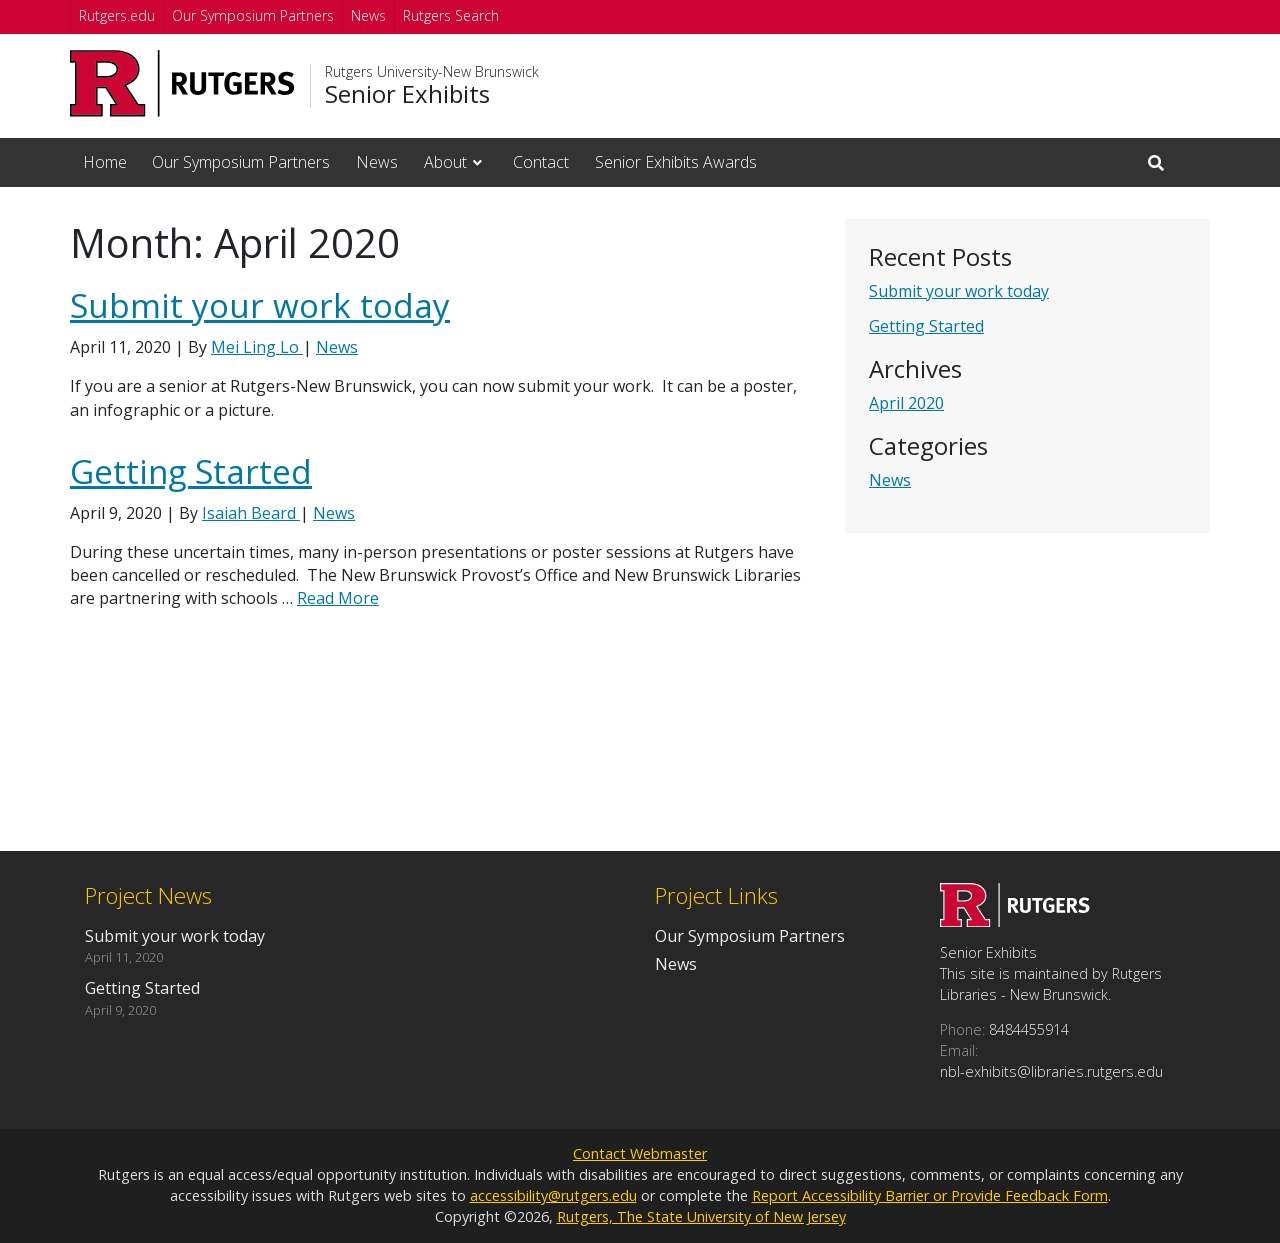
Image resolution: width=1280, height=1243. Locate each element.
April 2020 (906, 403)
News (368, 15)
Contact (541, 162)
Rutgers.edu (117, 15)
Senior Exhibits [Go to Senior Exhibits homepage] (407, 94)
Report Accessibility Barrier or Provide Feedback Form (930, 1195)
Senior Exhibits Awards (676, 162)
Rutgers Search (451, 15)
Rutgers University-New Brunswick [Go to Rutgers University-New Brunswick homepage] (432, 72)
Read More (338, 598)
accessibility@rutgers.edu (553, 1195)
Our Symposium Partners (253, 15)
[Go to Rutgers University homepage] (182, 83)
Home (105, 162)
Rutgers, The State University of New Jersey (701, 1216)
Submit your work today (959, 291)
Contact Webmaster (640, 1153)
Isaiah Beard (251, 513)
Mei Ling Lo (257, 347)
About (445, 162)
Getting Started (926, 326)
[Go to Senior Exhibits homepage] (1015, 921)
